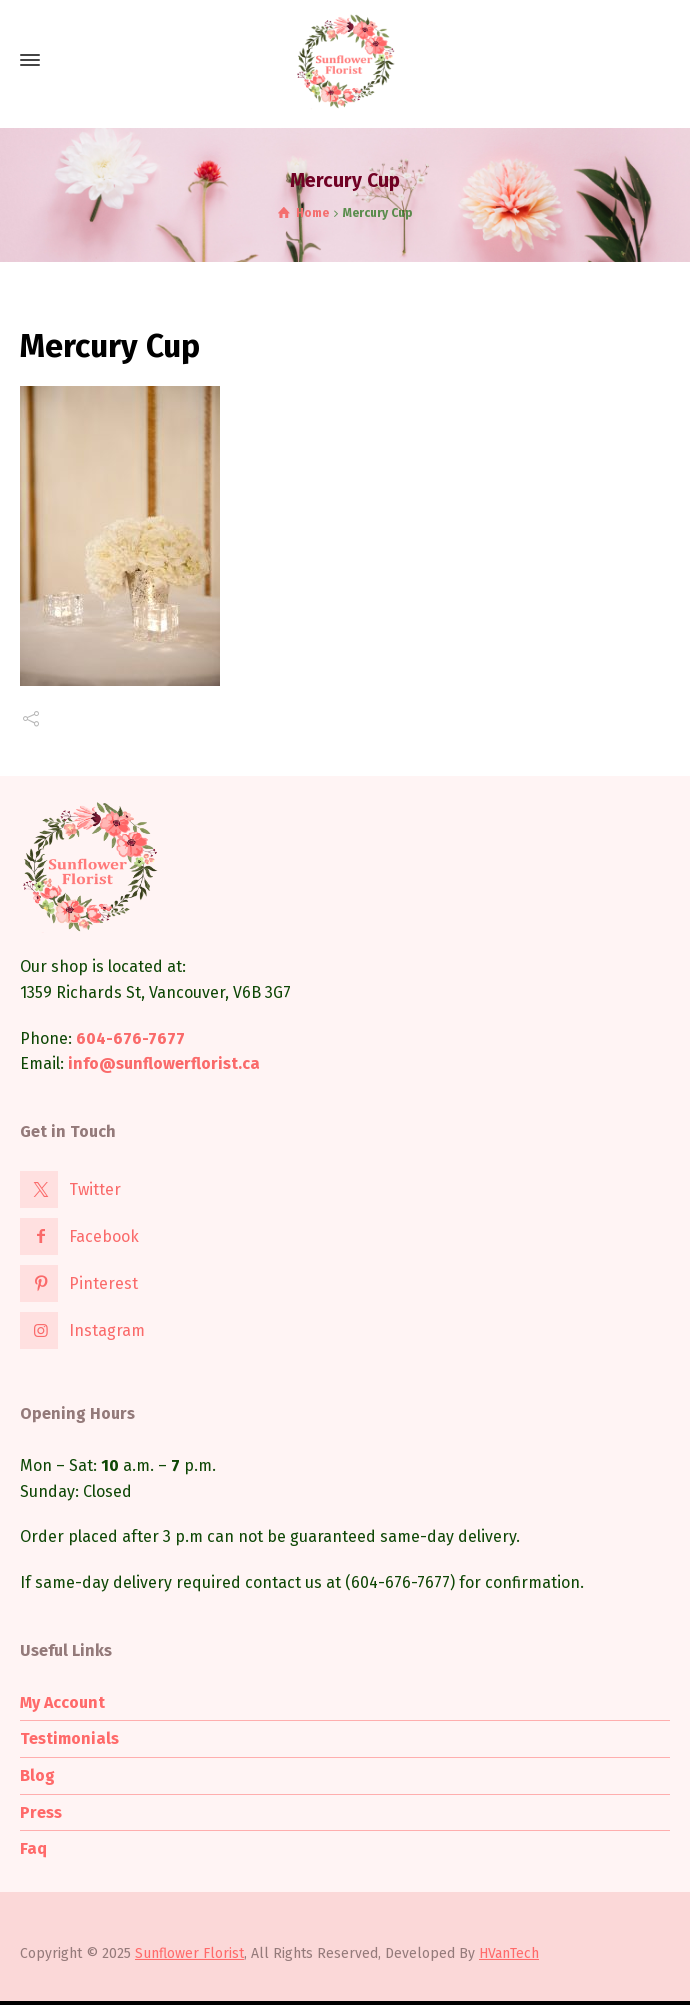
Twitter (95, 1189)
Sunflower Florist (189, 1953)
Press (41, 1812)
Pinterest (103, 1283)
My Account (62, 1702)
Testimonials (69, 1738)
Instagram (107, 1330)
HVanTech (509, 1953)
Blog (37, 1775)
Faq (33, 1848)
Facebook (104, 1236)
